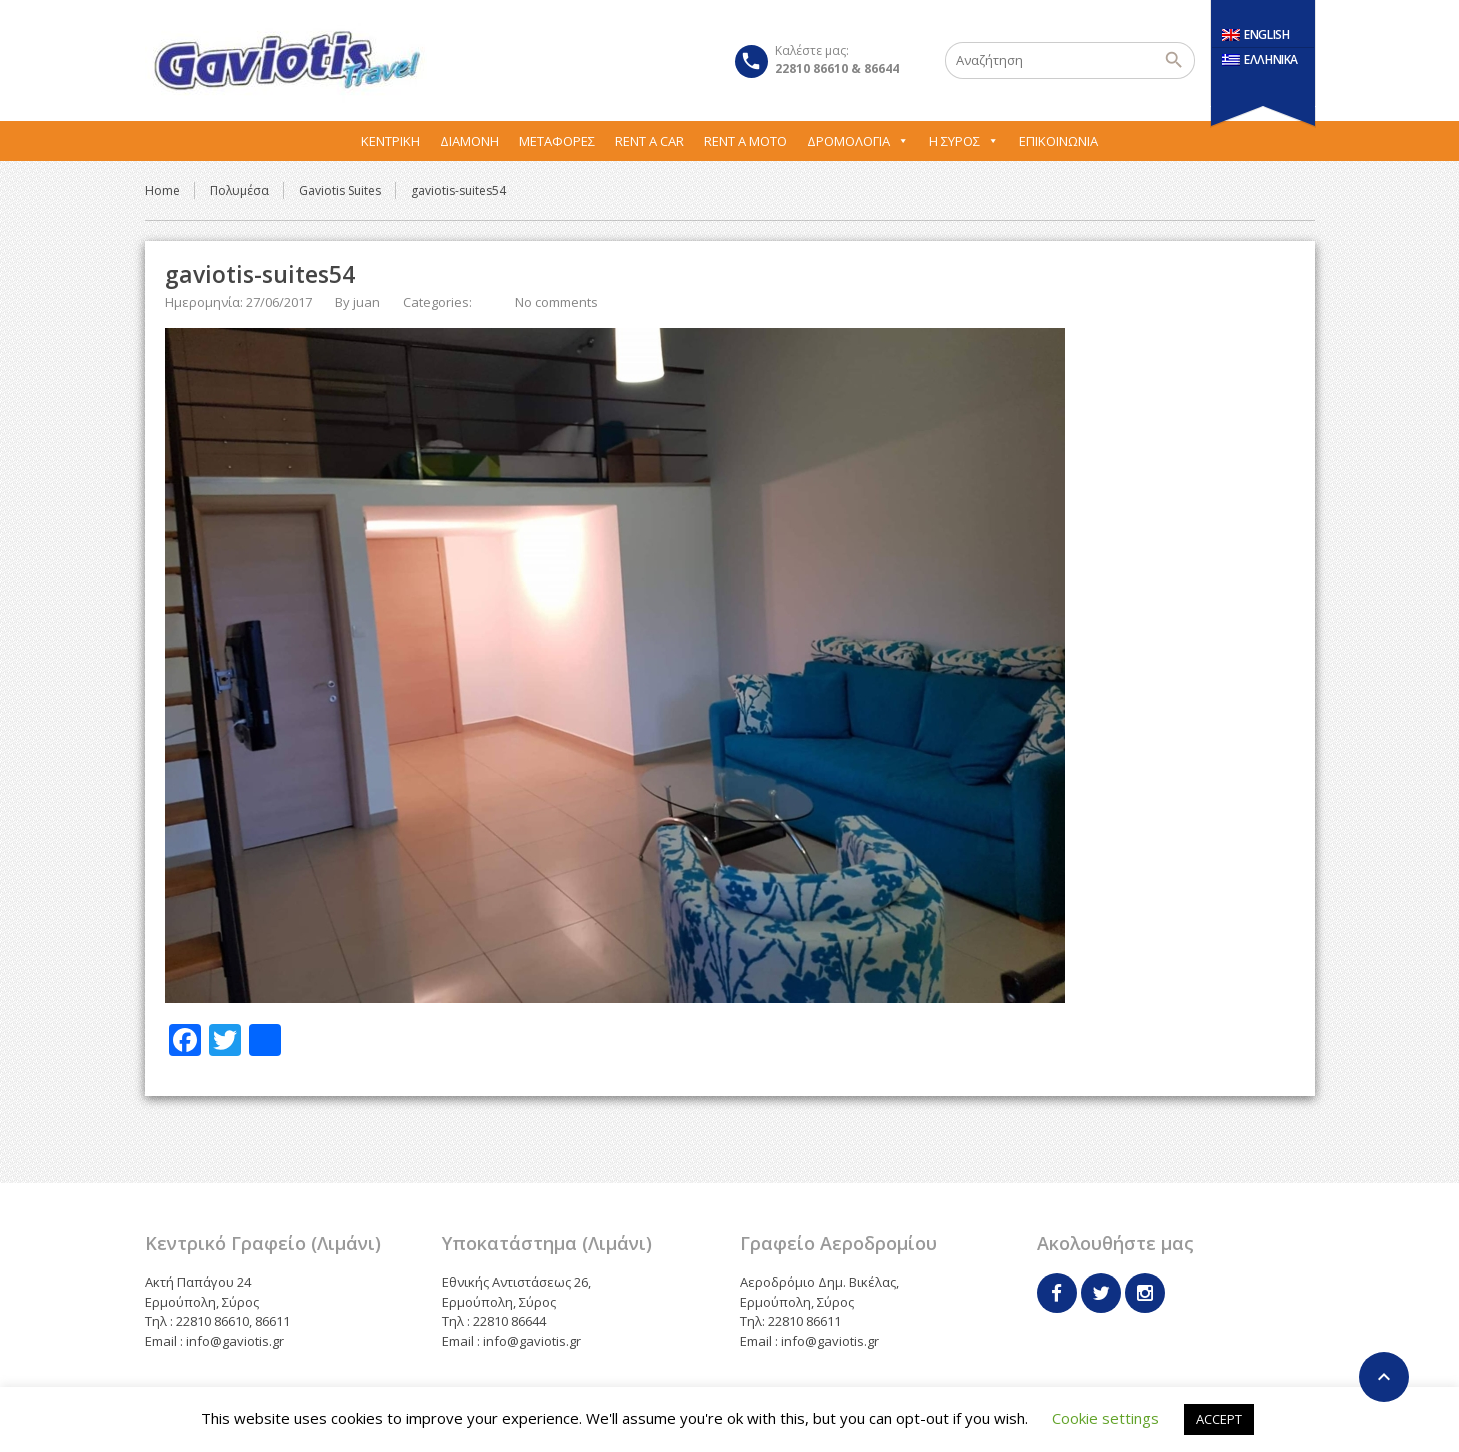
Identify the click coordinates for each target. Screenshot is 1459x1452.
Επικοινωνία (1058, 141)
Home (162, 190)
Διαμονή (469, 141)
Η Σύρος (964, 141)
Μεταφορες (557, 141)
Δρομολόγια (858, 141)
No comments (556, 302)
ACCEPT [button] (1219, 1419)
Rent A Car (649, 141)
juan (366, 302)
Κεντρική (390, 141)
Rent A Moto (745, 141)
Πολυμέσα (239, 190)
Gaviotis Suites (340, 190)
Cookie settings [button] (1105, 1418)
